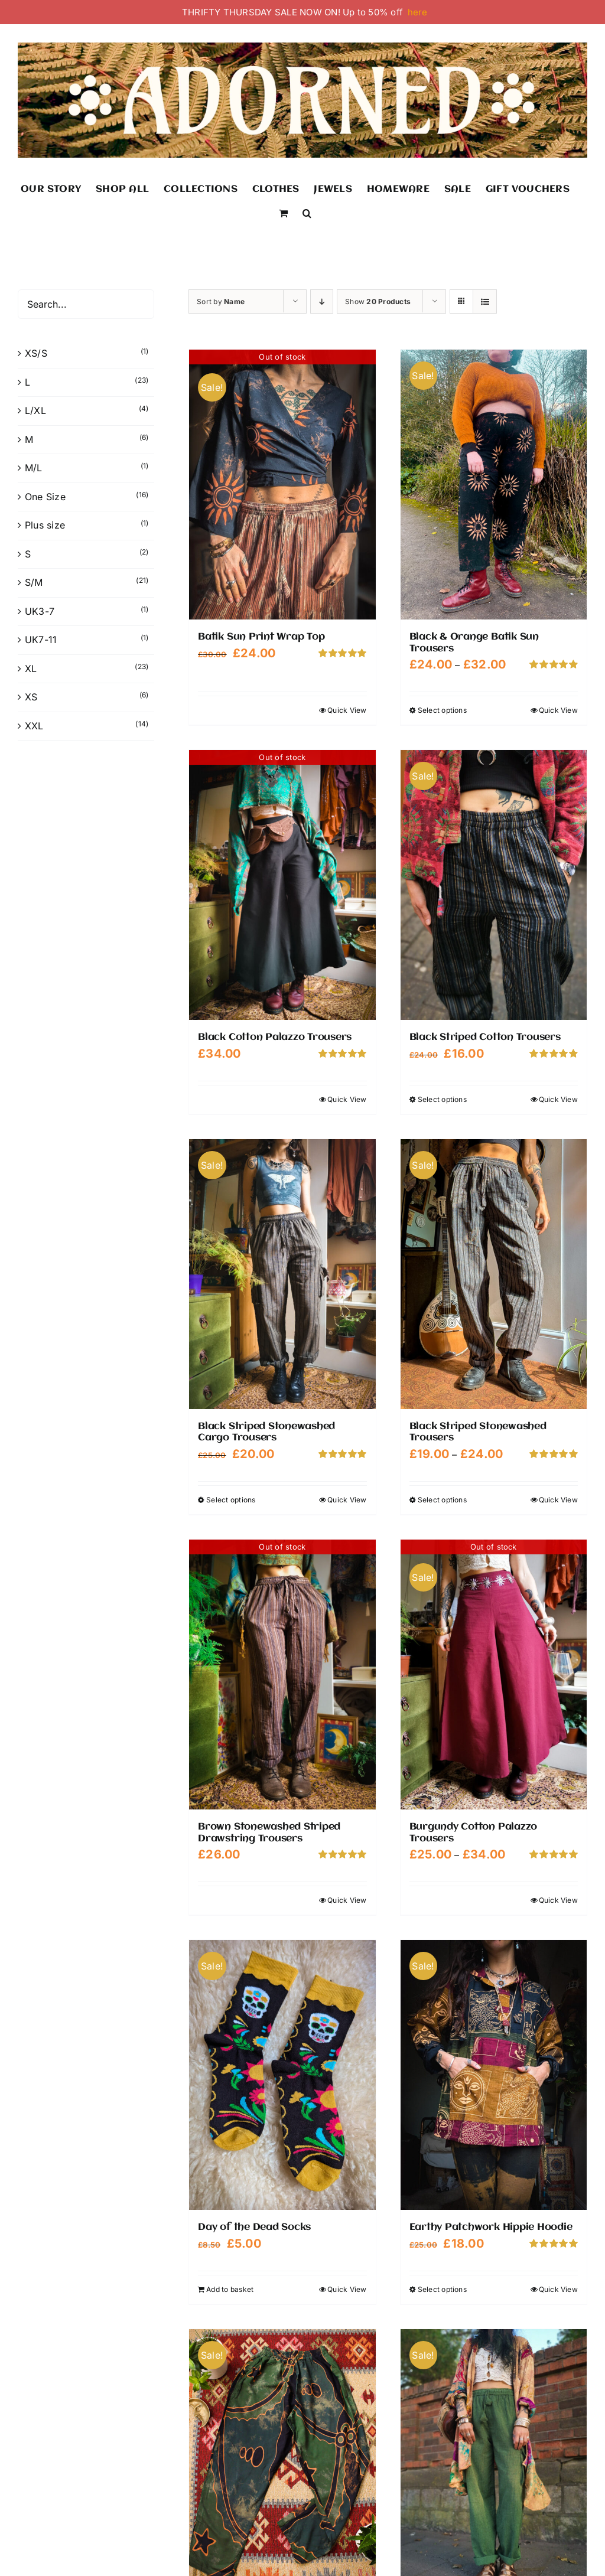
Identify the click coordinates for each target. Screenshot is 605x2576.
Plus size (45, 525)
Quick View (346, 710)
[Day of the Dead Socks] (282, 2075)
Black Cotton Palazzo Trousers (275, 1037)
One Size (45, 497)
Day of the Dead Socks (254, 2227)
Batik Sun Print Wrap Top (261, 637)
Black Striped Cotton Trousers (485, 1037)
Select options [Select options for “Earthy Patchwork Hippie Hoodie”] (442, 2289)
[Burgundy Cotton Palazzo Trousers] (494, 1674)
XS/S (36, 353)
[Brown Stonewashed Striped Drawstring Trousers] (282, 1674)
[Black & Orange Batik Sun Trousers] (494, 484)
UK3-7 (39, 611)
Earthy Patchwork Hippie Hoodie (491, 2227)
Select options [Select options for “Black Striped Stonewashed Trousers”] (442, 1499)
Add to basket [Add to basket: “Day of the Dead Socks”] (229, 2289)
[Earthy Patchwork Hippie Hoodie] (494, 2075)
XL (31, 668)
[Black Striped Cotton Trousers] (494, 885)
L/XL (35, 410)
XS (31, 697)
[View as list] (484, 301)
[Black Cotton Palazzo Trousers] (282, 885)
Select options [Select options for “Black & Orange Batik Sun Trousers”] (442, 710)
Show (378, 301)
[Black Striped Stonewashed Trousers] (494, 1274)
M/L (34, 468)
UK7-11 (41, 639)
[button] (306, 212)
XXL (34, 726)
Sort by (221, 301)
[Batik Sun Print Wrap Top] (282, 484)
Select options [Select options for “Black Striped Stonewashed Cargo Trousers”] (230, 1499)
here (418, 12)
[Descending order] (321, 301)
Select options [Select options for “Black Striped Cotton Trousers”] (442, 1099)
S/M (34, 582)
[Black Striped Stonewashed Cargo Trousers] (282, 1274)
